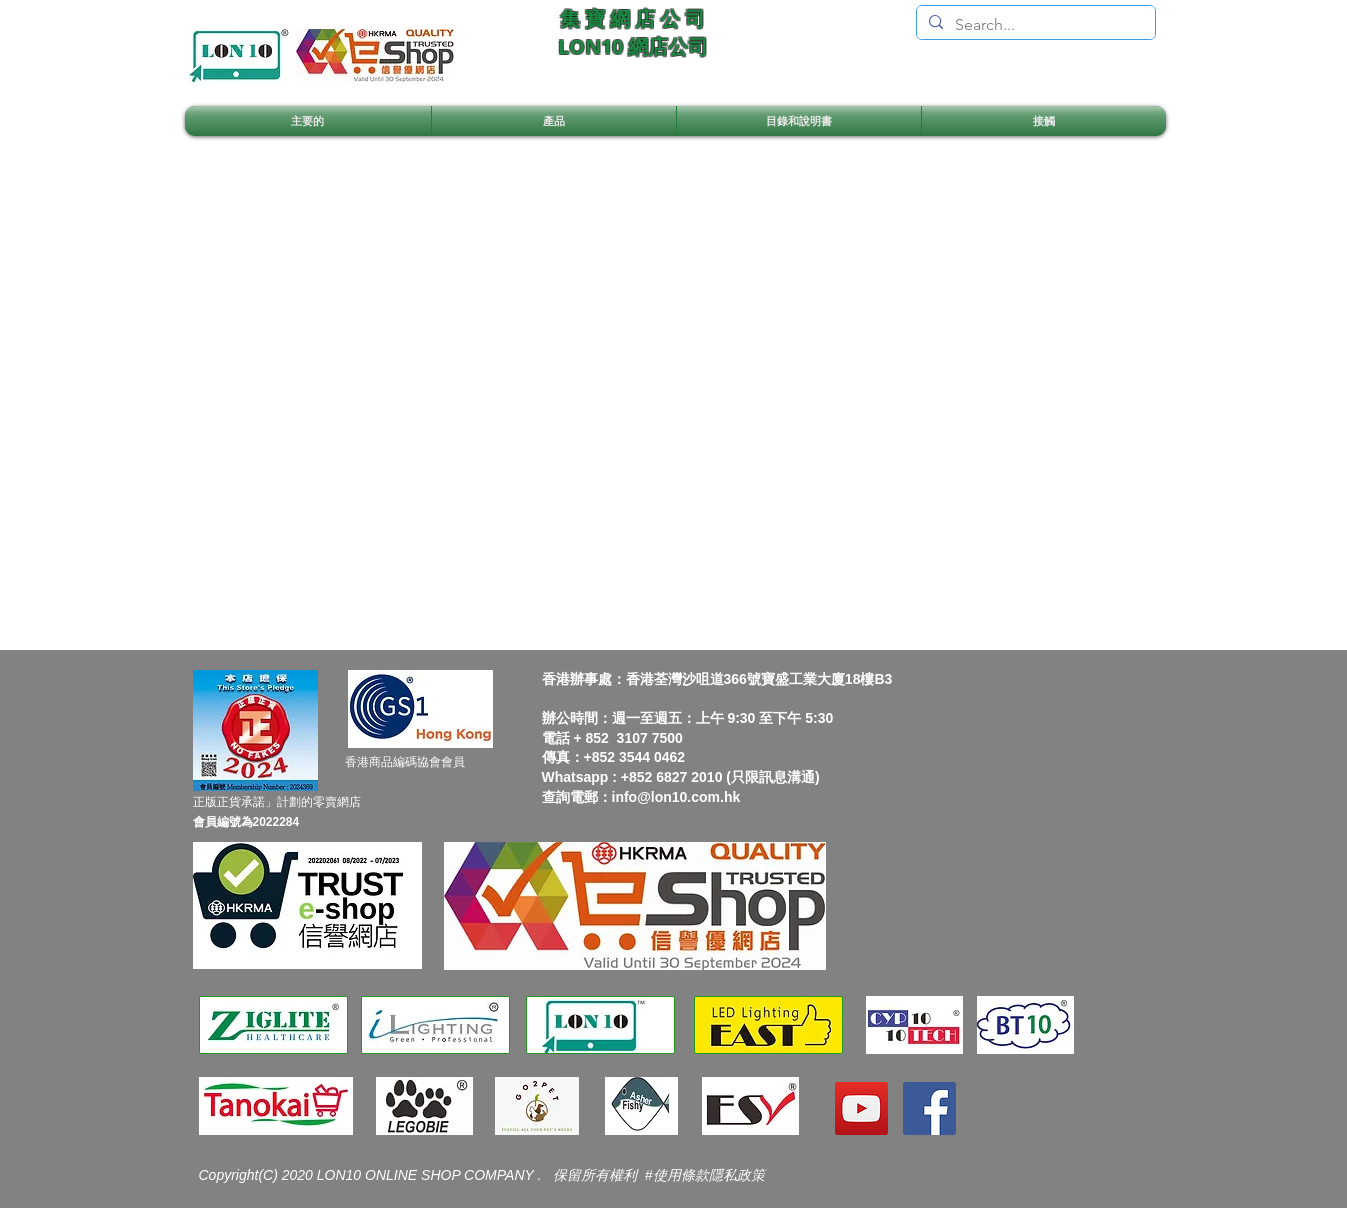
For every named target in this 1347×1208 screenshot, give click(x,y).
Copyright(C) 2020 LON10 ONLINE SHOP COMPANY (368, 1175)
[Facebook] (929, 1108)
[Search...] (1034, 25)
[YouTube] (861, 1108)
